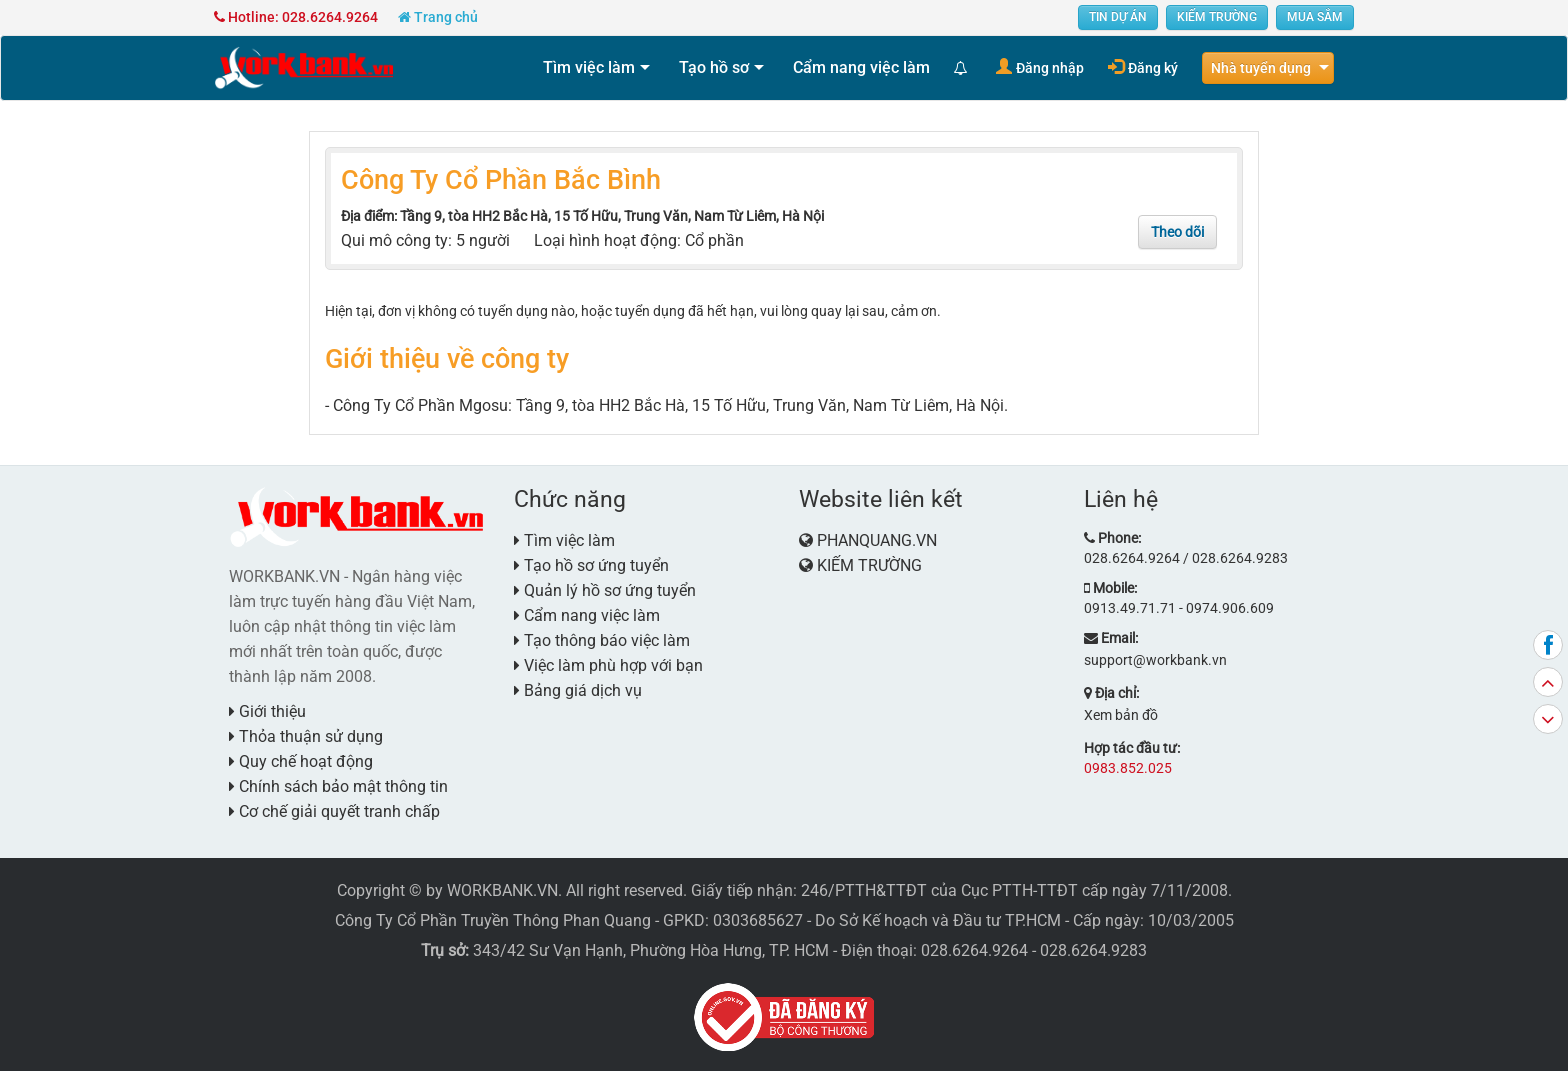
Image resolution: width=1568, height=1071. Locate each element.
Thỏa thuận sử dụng (306, 736)
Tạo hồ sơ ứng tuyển (591, 565)
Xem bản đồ (1121, 715)
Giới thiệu (267, 711)
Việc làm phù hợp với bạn (608, 665)
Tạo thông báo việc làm (602, 640)
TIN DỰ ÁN (1118, 17)
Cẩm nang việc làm (861, 67)
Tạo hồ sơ (714, 67)
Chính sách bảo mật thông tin (338, 786)
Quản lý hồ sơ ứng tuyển (605, 590)
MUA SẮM (1315, 17)
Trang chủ (438, 17)
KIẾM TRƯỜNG (1217, 17)
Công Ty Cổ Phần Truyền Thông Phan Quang (493, 920)
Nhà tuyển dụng (1261, 68)
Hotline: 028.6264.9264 (296, 17)
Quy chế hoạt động (301, 761)
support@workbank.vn (1155, 660)
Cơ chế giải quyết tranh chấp (334, 811)
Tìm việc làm (589, 67)
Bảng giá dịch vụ (578, 690)
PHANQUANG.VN (877, 540)
